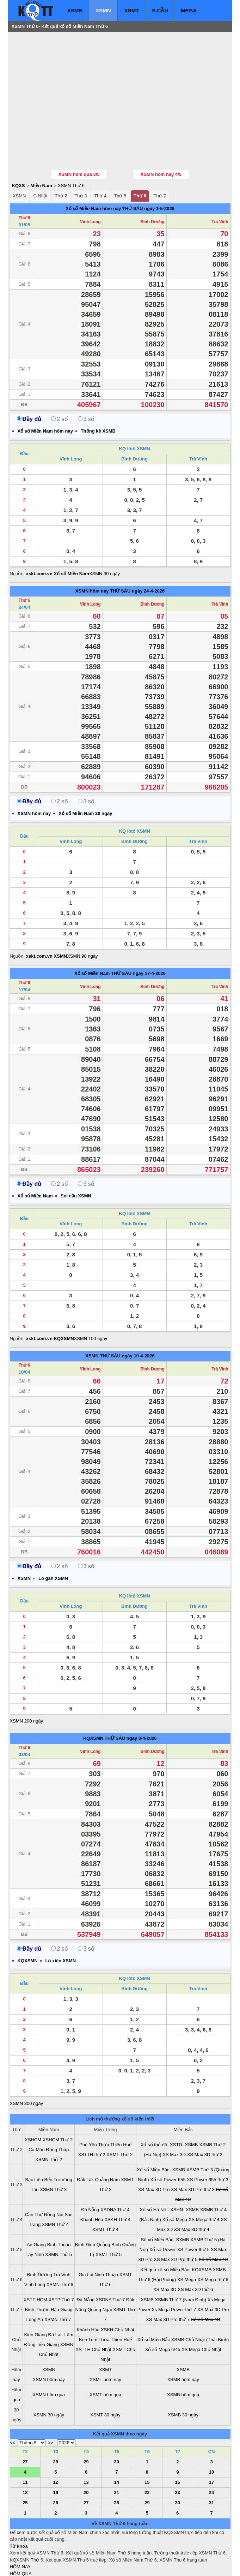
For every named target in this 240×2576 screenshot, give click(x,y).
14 (116, 2440)
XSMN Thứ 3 (53, 2147)
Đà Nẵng (90, 2167)
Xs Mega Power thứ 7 (174, 2267)
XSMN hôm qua (48, 2352)
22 (146, 2450)
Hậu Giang (62, 2267)
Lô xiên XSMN (60, 1918)
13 (86, 2440)
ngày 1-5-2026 (159, 166)
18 (25, 2450)
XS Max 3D (174, 2112)
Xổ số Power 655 (168, 2137)
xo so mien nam (72, 2565)
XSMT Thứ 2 (119, 2112)
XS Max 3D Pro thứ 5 (175, 2217)
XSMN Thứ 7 (57, 2277)
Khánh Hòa (91, 2177)
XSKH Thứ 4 (117, 2177)
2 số (59, 377)
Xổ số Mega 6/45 (162, 2307)
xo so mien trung (108, 2565)
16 (177, 2440)
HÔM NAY (20, 2524)
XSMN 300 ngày (26, 2061)
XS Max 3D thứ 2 (204, 2112)
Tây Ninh (34, 2212)
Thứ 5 (120, 153)
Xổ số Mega (174, 2177)
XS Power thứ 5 (193, 2207)
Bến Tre (52, 2137)
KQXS (18, 143)
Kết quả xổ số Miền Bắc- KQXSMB (176, 2227)
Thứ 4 (100, 153)
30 (116, 2419)
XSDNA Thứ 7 (110, 2257)
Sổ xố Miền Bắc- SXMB (165, 2197)
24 (211, 2450)
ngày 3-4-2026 (142, 1696)
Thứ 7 (160, 153)
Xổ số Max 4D (213, 2217)
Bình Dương (152, 179)
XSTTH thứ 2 (91, 2112)
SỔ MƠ (17, 2551)
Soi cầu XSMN (76, 1153)
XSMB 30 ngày (183, 2372)
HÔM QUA (21, 2531)
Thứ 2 (61, 153)
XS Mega (186, 2237)
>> (50, 2400)
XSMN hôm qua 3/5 (79, 132)
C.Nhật (40, 153)
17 (211, 2440)
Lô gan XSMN (53, 1536)
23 (177, 2450)
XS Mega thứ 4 (204, 2177)
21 (116, 2450)
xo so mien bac (38, 2565)
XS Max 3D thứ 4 (191, 2187)
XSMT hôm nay (105, 2337)
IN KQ (16, 2559)
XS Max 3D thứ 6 (195, 2247)
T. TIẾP (17, 2538)
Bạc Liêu (34, 2137)
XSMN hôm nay (92, 548)
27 (25, 2419)
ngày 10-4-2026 (138, 1313)
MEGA (189, 10)
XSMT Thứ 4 (105, 2187)
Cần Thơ (34, 2172)
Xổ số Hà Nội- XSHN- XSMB (169, 2167)
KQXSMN (93, 1696)
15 (146, 2440)
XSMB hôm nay (183, 2337)
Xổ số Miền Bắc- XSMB (161, 2127)
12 (55, 2440)
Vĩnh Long (90, 179)
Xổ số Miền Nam (92, 931)
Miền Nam (41, 143)
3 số (86, 377)
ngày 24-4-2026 (148, 548)
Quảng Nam (107, 2137)
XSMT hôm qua (105, 2352)
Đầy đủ (29, 377)
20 (86, 2450)
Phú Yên (88, 2102)
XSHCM (33, 2097)
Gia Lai (86, 2232)
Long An (34, 2277)
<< (12, 2400)
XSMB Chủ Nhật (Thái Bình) (200, 2297)
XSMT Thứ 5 (109, 2212)
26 (55, 2460)
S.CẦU (160, 10)
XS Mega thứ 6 (212, 2237)
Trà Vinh (219, 179)
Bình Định (85, 2202)
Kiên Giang (35, 2292)
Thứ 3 (80, 153)
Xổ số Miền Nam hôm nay (93, 166)
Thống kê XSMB (98, 388)
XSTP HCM (35, 2257)
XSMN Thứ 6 (71, 143)
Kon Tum (88, 2297)
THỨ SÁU (132, 166)
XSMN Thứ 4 (55, 2182)
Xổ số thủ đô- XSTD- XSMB (169, 2102)
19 (55, 2450)
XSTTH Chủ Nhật (93, 2307)
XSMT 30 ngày (105, 2372)
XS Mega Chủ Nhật (201, 2307)
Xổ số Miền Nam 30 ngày (85, 771)
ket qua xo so (141, 2565)
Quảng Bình (109, 2202)
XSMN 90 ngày (82, 913)
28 (55, 2419)
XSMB (74, 10)
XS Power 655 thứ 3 (207, 2137)
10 (211, 2429)
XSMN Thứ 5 (58, 2212)
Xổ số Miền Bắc (153, 2297)
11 (25, 2440)
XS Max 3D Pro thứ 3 (193, 2147)
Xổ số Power (162, 2207)
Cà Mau (37, 2107)
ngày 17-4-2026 (149, 931)
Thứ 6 (140, 153)
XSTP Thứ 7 (61, 2257)
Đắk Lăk (85, 2137)
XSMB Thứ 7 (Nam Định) (180, 2257)
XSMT (131, 10)
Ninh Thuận (106, 2232)
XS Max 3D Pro (154, 2147)
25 (25, 2460)
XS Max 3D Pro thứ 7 (168, 2277)
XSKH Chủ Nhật (117, 2287)
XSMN (103, 10)
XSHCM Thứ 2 (58, 2097)
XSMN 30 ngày (104, 531)
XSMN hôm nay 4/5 (161, 132)
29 (86, 2419)
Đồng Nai (53, 2172)
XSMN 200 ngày (26, 1678)
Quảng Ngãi (99, 2267)
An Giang (36, 2202)
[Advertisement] (63, 79)
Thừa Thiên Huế (114, 2102)
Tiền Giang (48, 2302)
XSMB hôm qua (183, 2352)
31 (211, 2460)
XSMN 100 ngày (90, 1296)
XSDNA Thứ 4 (114, 2167)
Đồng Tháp (57, 2107)
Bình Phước (37, 2267)
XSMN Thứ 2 (48, 2117)
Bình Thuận (59, 2202)
